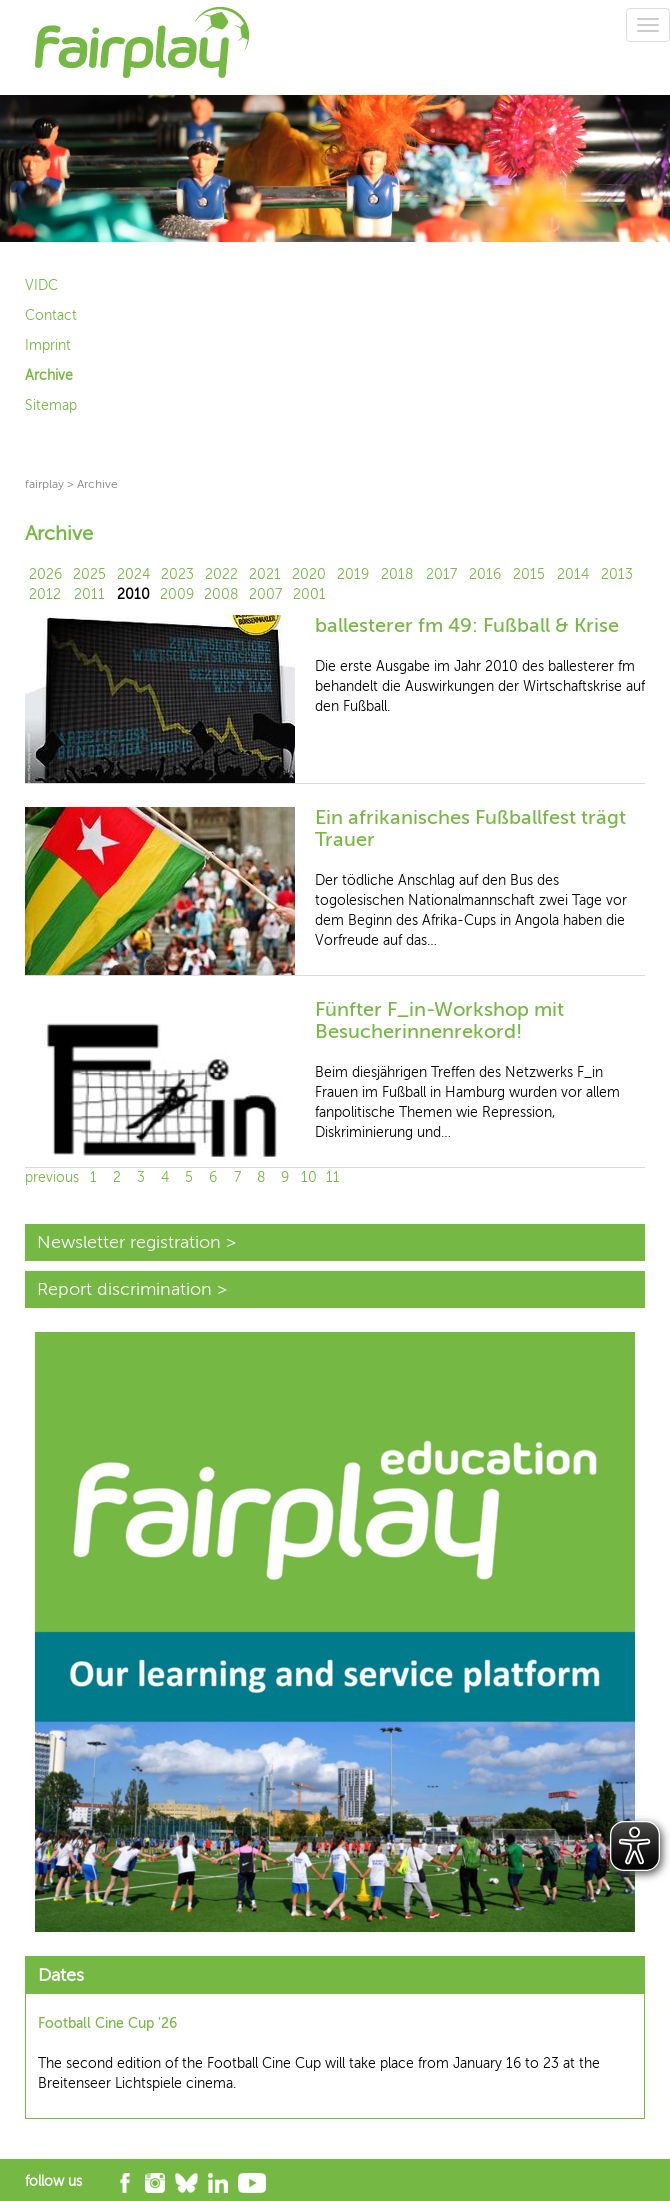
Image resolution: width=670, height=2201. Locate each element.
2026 (45, 574)
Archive (49, 375)
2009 (177, 594)
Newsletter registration (129, 1242)
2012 (45, 594)
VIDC (41, 285)
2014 (573, 574)
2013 (617, 574)
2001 (309, 594)
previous (52, 1177)
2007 (265, 594)
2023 (177, 574)
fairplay (44, 484)
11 (333, 1177)
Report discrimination (124, 1289)
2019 (353, 574)
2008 (221, 594)
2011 (89, 594)
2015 (529, 574)
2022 (221, 574)
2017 (441, 574)
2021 (265, 574)
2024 (133, 574)
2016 (485, 574)
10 (309, 1177)
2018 (397, 574)
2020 (309, 574)
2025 (89, 574)
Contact (51, 315)
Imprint (48, 345)
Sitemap (51, 405)
